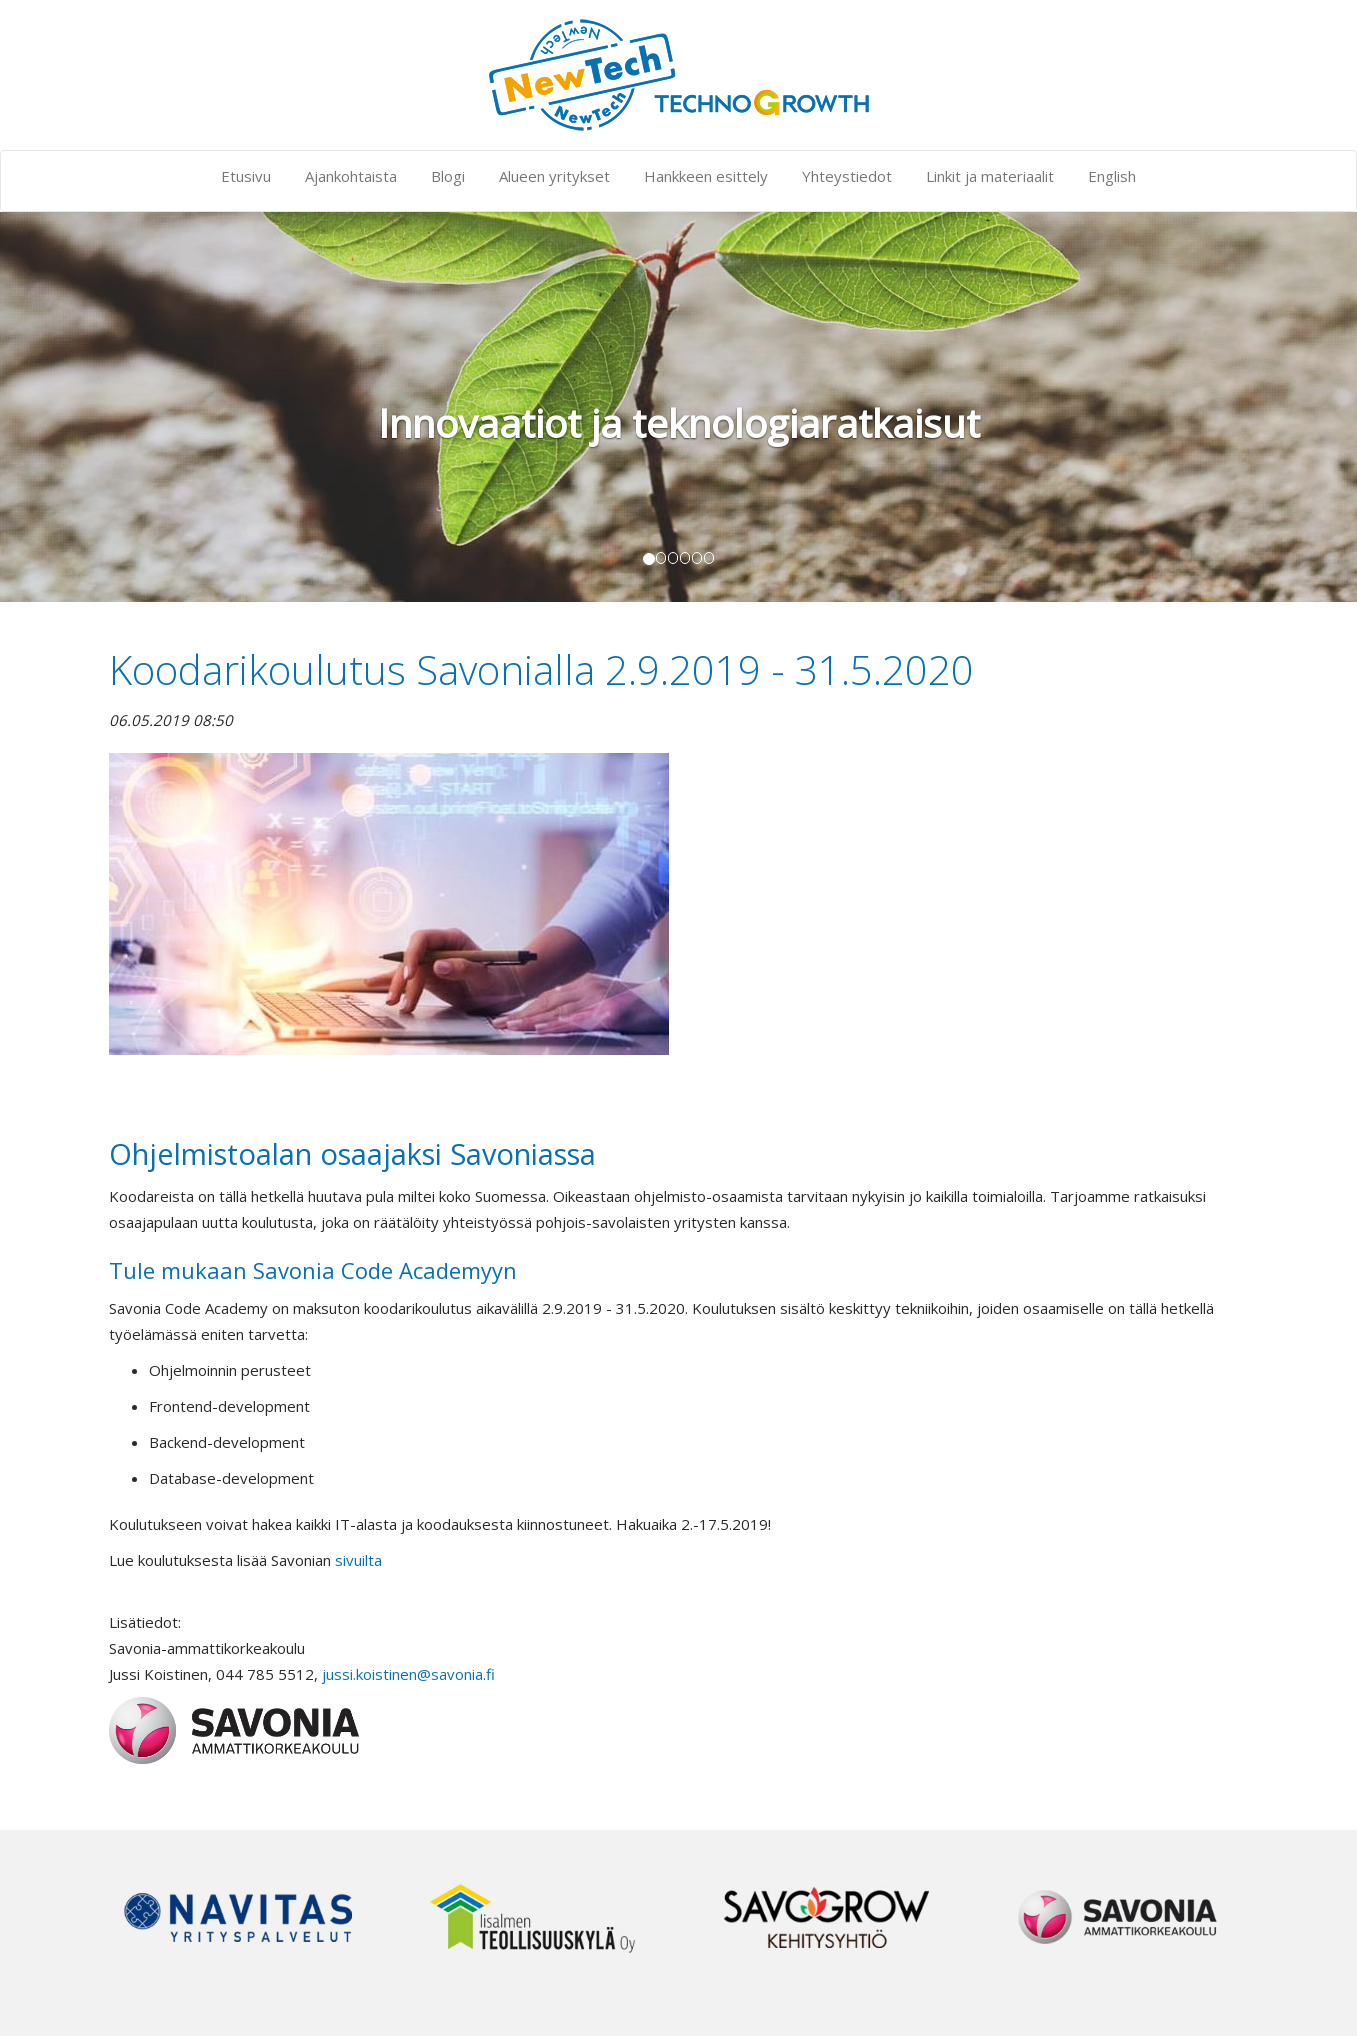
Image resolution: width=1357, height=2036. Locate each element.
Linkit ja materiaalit (990, 176)
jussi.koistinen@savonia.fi (408, 1674)
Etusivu (246, 176)
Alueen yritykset (554, 176)
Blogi (448, 176)
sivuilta (358, 1560)
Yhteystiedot (847, 176)
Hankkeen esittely (706, 176)
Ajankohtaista (351, 176)
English (1112, 176)
